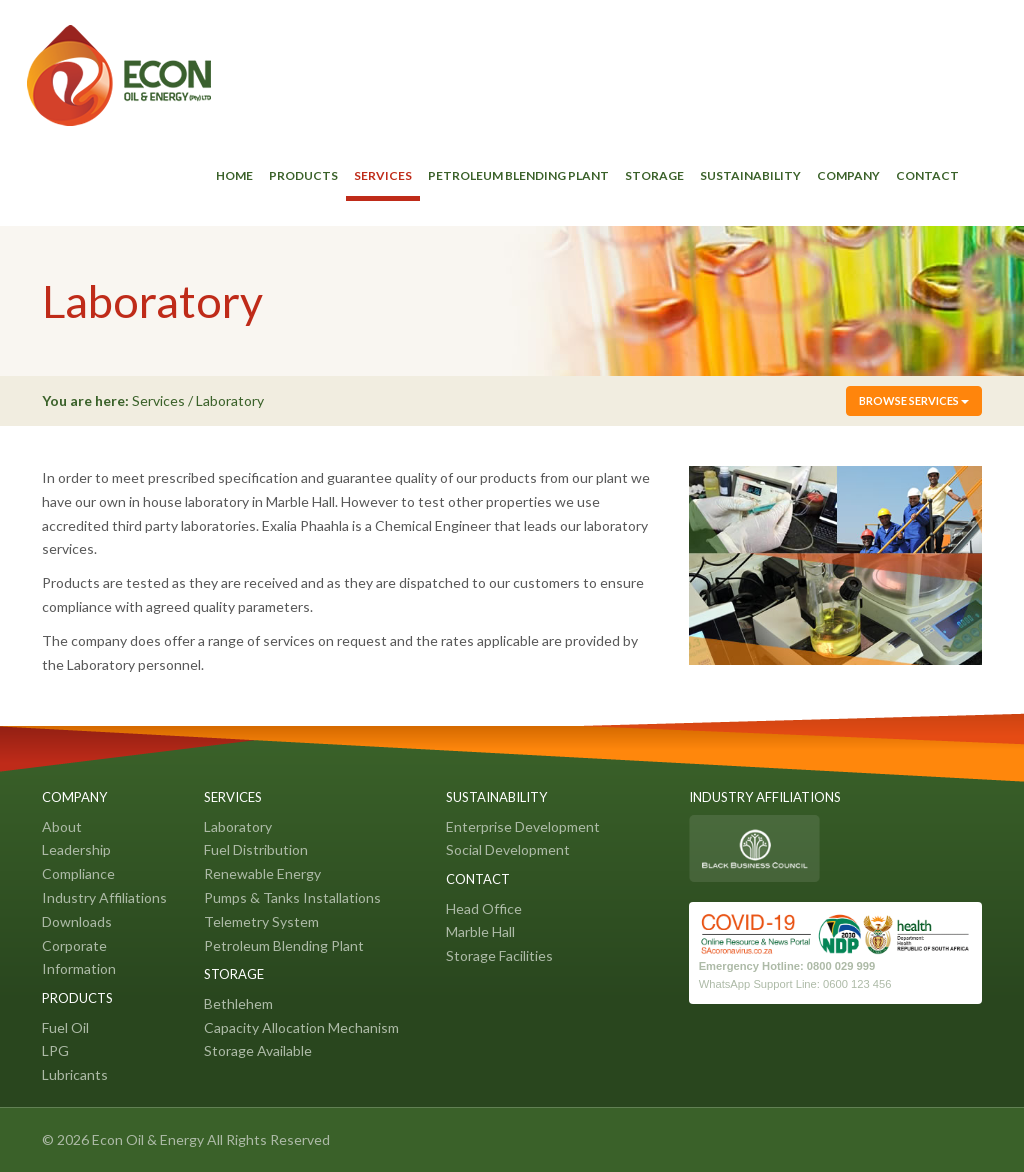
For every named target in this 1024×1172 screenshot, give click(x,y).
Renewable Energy (262, 873)
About (62, 826)
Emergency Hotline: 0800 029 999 (787, 966)
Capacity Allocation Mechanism (301, 1027)
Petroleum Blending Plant (518, 175)
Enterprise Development (523, 826)
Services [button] (383, 175)
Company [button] (848, 175)
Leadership (76, 849)
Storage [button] (654, 175)
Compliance (78, 873)
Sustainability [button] (750, 175)
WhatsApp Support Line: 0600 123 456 (795, 984)
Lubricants (75, 1074)
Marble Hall (480, 931)
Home (234, 175)
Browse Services (914, 400)
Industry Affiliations (104, 897)
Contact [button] (927, 175)
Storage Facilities (499, 955)
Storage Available (258, 1050)
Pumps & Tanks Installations (292, 897)
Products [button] (303, 175)
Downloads (77, 921)
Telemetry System (261, 921)
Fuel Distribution (256, 849)
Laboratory (238, 826)
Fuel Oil (65, 1027)
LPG (55, 1050)
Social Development (508, 849)
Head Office (484, 908)
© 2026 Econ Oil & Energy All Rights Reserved (186, 1139)
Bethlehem (238, 1003)
